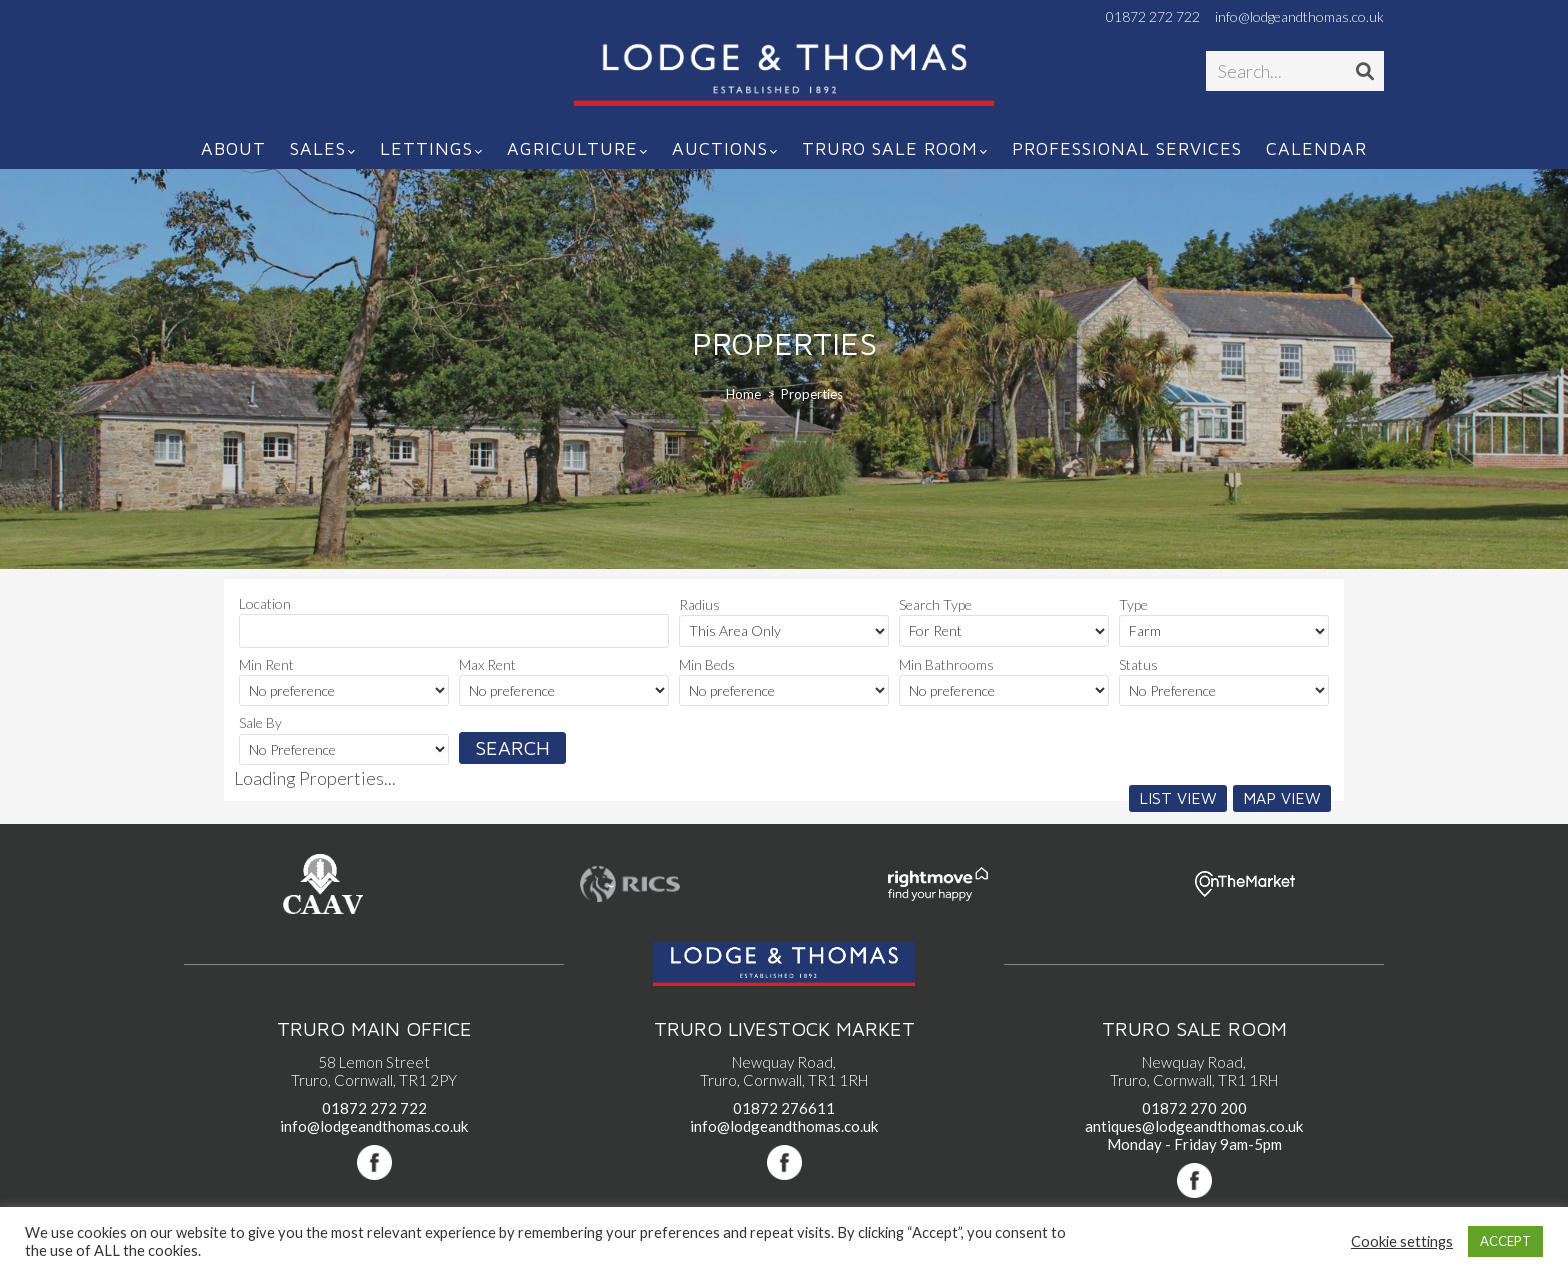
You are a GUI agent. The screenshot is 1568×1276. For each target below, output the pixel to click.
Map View (1282, 798)
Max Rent (487, 664)
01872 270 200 (1194, 1108)
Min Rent (266, 664)
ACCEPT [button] (1505, 1241)
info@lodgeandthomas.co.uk (1299, 17)
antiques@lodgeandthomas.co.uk (1194, 1126)
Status (1138, 664)
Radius (699, 604)
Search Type (935, 604)
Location (265, 603)
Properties (812, 394)
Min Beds (707, 664)
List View (1178, 798)
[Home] (743, 394)
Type (1133, 604)
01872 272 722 (1153, 17)
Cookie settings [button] (1402, 1241)
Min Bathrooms (946, 664)
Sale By (260, 722)
